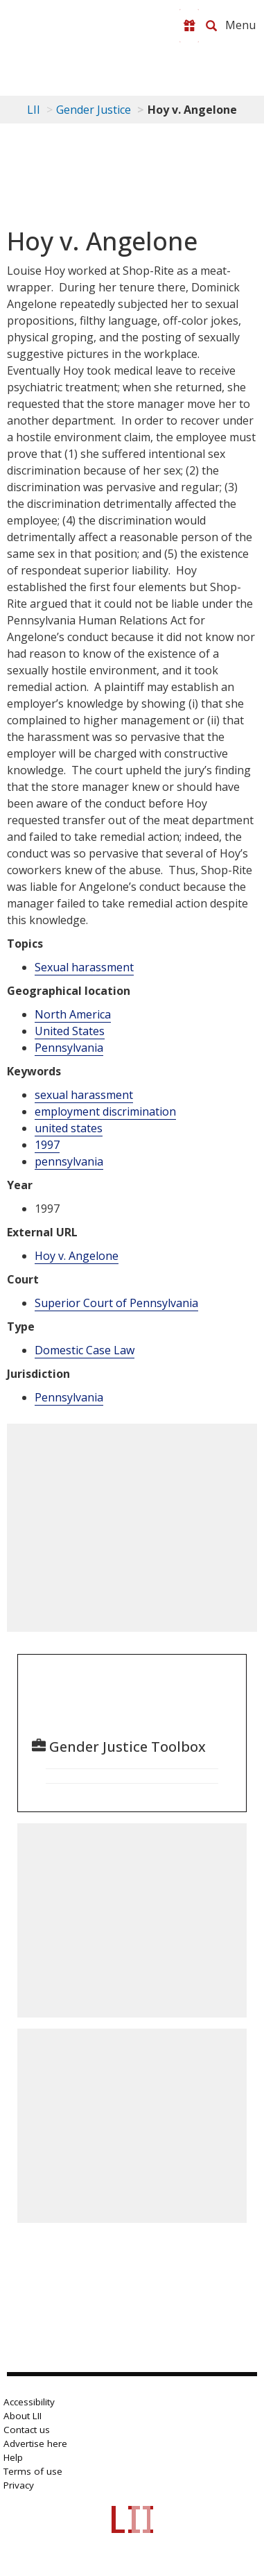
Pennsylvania (69, 1047)
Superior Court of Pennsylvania (116, 1303)
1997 (47, 1144)
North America (73, 1014)
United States (70, 1031)
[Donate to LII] (189, 25)
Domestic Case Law (84, 1350)
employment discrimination (105, 1111)
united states (69, 1128)
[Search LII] (211, 25)
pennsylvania (69, 1161)
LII (33, 109)
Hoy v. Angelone (76, 1255)
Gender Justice (93, 109)
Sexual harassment (84, 967)
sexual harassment (84, 1094)
